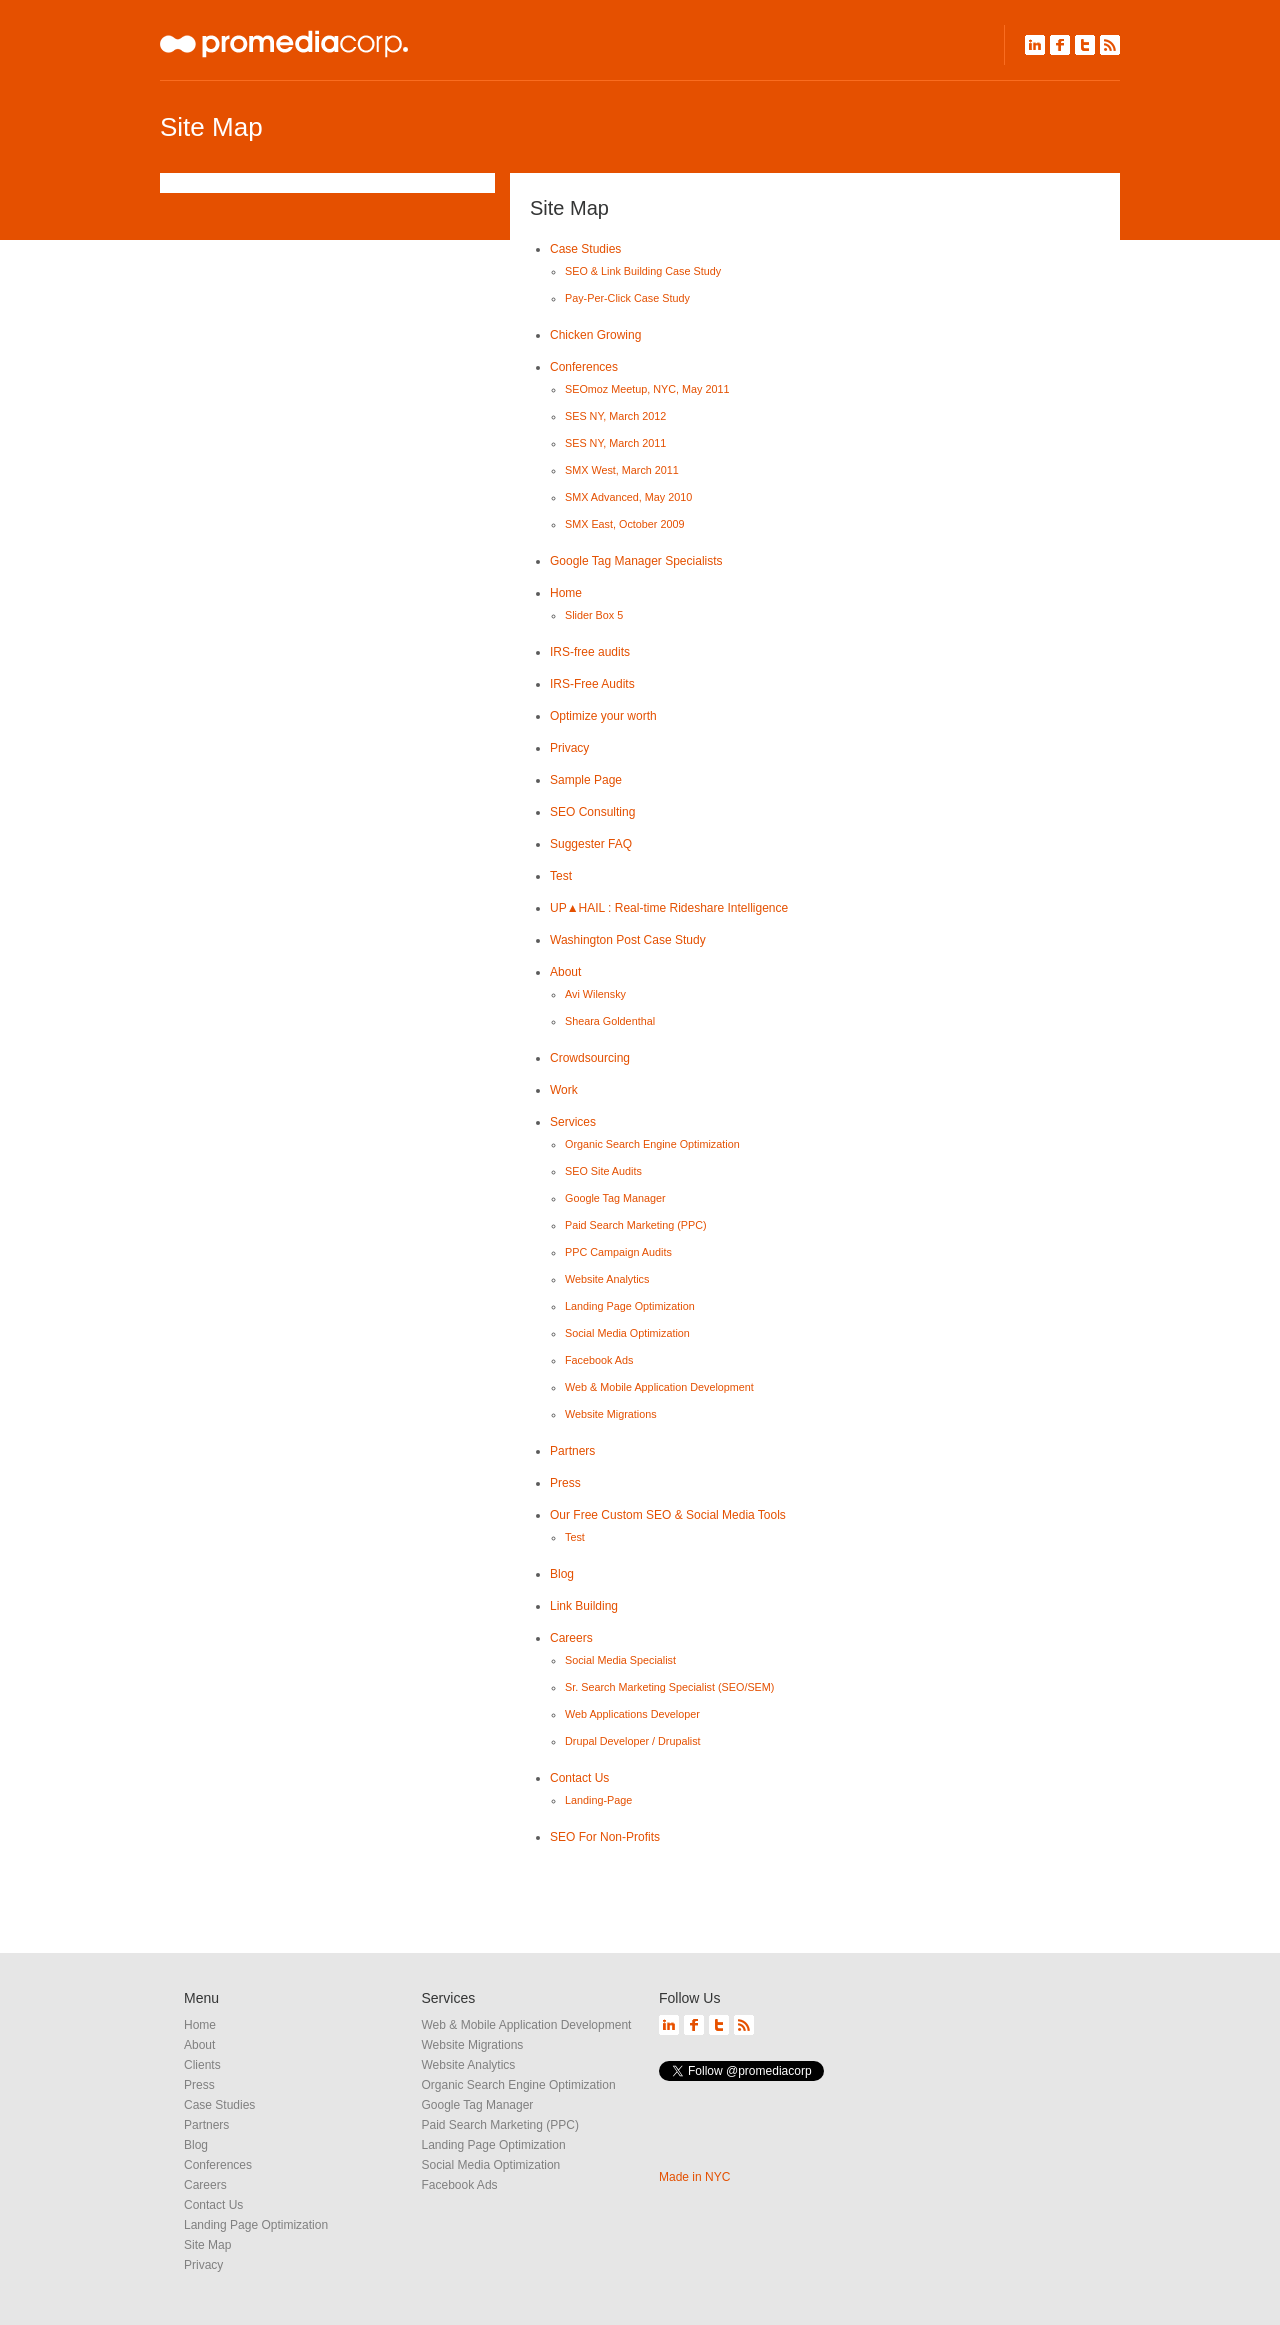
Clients (202, 2065)
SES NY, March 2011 (615, 443)
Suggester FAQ (591, 844)
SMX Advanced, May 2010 (628, 497)
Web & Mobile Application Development (659, 1387)
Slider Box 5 (594, 615)
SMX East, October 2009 (624, 524)
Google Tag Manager (615, 1198)
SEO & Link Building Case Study (643, 271)
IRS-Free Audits (592, 684)
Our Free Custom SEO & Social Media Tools (668, 1515)
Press (565, 1483)
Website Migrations (611, 1414)
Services (573, 1122)
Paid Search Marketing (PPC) (636, 1225)
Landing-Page (598, 1800)
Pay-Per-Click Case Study (627, 298)
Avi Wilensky (595, 994)
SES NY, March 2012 (615, 416)
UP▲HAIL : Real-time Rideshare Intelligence (669, 908)
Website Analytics (607, 1279)
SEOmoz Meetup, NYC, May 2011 (647, 389)
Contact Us (579, 1778)
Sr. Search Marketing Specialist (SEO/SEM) (669, 1687)
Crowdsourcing (590, 1058)
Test (561, 876)
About (565, 972)
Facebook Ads (599, 1360)
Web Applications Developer (632, 1714)
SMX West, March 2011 (622, 470)
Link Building (584, 1606)
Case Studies (585, 249)
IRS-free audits (590, 652)
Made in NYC (694, 2177)
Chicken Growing (595, 335)
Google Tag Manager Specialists (636, 561)
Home (566, 593)
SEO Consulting (592, 812)
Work (564, 1090)
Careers (571, 1638)
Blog (562, 1574)
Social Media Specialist (620, 1660)
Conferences (584, 367)
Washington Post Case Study (628, 940)
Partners (572, 1451)
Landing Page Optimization (630, 1306)
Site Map (207, 2245)
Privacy (569, 748)
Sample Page (586, 780)
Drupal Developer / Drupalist (633, 1741)
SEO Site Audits (603, 1171)
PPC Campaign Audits (618, 1252)
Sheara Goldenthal (610, 1021)
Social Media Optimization (627, 1333)
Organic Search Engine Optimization (652, 1144)
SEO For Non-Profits (605, 1837)
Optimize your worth (603, 716)
